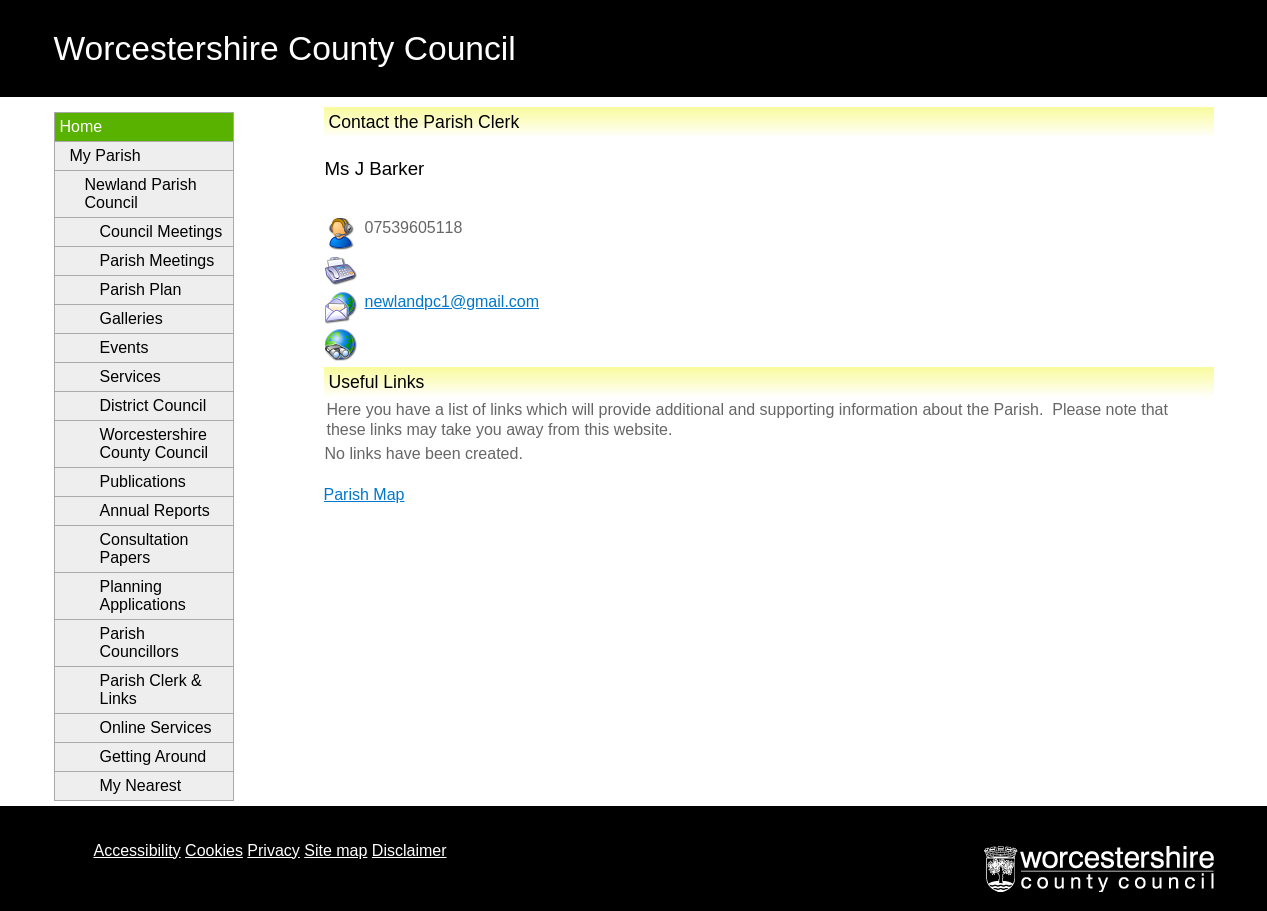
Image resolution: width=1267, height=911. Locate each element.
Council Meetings (161, 231)
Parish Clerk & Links (151, 689)
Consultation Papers (144, 548)
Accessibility (137, 850)
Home (81, 126)
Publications (143, 481)
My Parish (105, 155)
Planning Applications (143, 595)
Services (130, 376)
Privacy (273, 850)
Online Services (156, 727)
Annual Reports (155, 510)
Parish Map (364, 494)
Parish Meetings (157, 260)
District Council (153, 405)
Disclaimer (409, 850)
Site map (335, 850)
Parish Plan (141, 289)
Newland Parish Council (141, 193)
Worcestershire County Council (154, 443)
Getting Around (153, 756)
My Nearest (141, 785)
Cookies (214, 850)
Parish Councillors (139, 642)
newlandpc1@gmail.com (452, 301)
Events (124, 347)
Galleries (131, 318)
